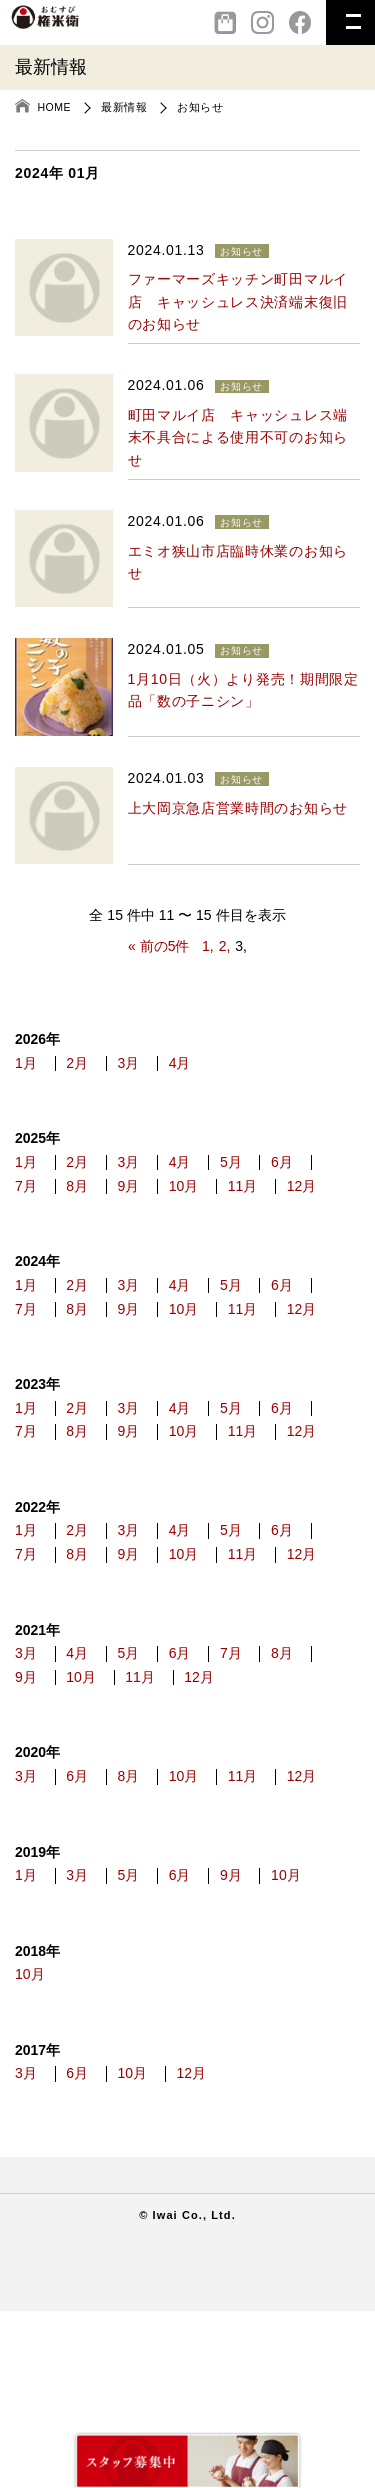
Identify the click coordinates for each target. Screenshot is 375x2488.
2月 (87, 1066)
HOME (55, 107)
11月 (30, 1221)
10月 (274, 1194)
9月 (209, 1194)
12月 (99, 1221)
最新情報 (124, 107)
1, (208, 946)
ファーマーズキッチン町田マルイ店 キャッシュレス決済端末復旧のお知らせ (238, 301)
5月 (270, 1168)
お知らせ (200, 107)
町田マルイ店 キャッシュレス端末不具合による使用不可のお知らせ (238, 437)
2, (225, 946)
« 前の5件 (158, 946)
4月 (209, 1066)
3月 (148, 1066)
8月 (148, 1194)
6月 (26, 1194)
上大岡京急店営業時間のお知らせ (238, 808)
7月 (87, 1194)
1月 (26, 1066)
